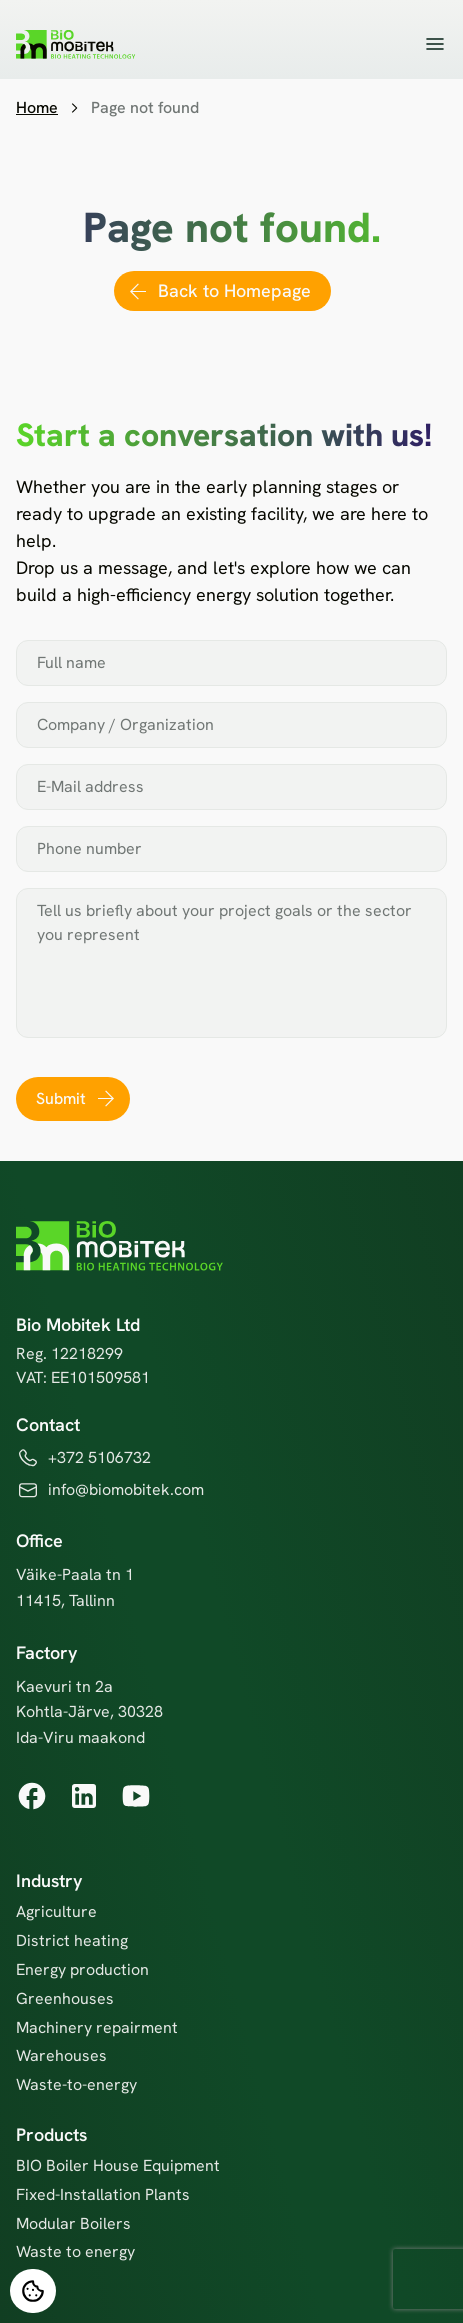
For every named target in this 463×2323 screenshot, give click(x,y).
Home (37, 107)
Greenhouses (65, 1998)
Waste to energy (75, 2251)
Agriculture (56, 1911)
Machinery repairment (97, 2027)
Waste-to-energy (76, 2084)
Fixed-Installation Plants (103, 2194)
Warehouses (61, 2055)
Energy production (82, 1969)
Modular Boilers (73, 2223)
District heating (72, 1940)
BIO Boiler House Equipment (118, 2165)
